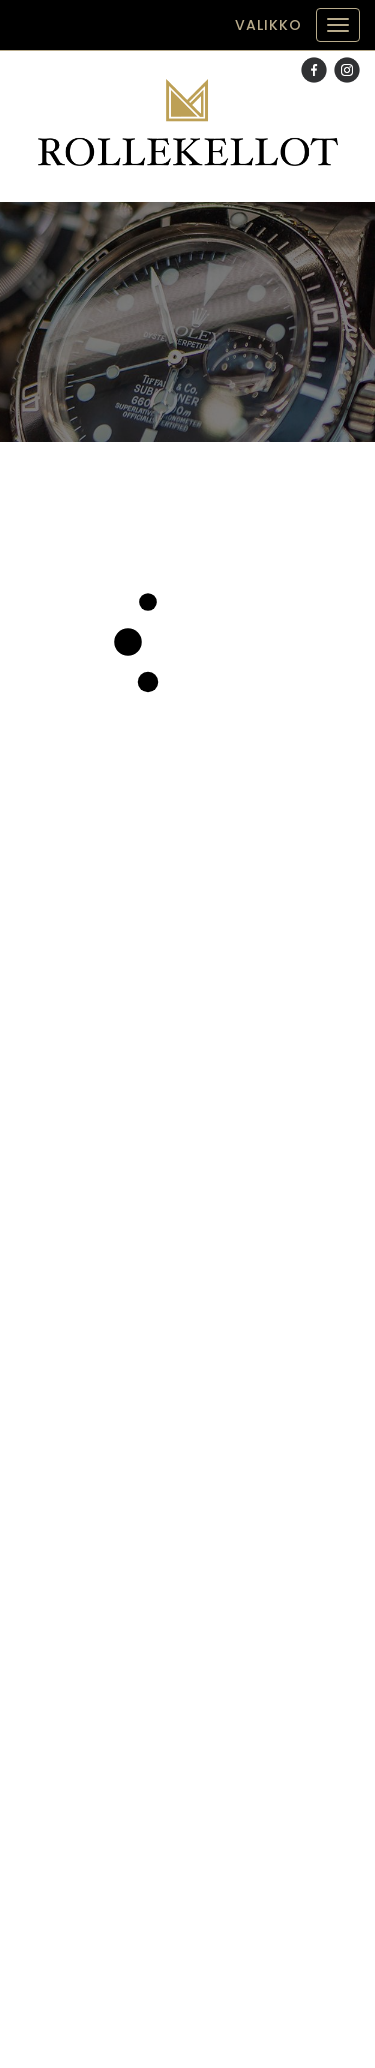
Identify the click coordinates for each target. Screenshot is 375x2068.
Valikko (268, 25)
